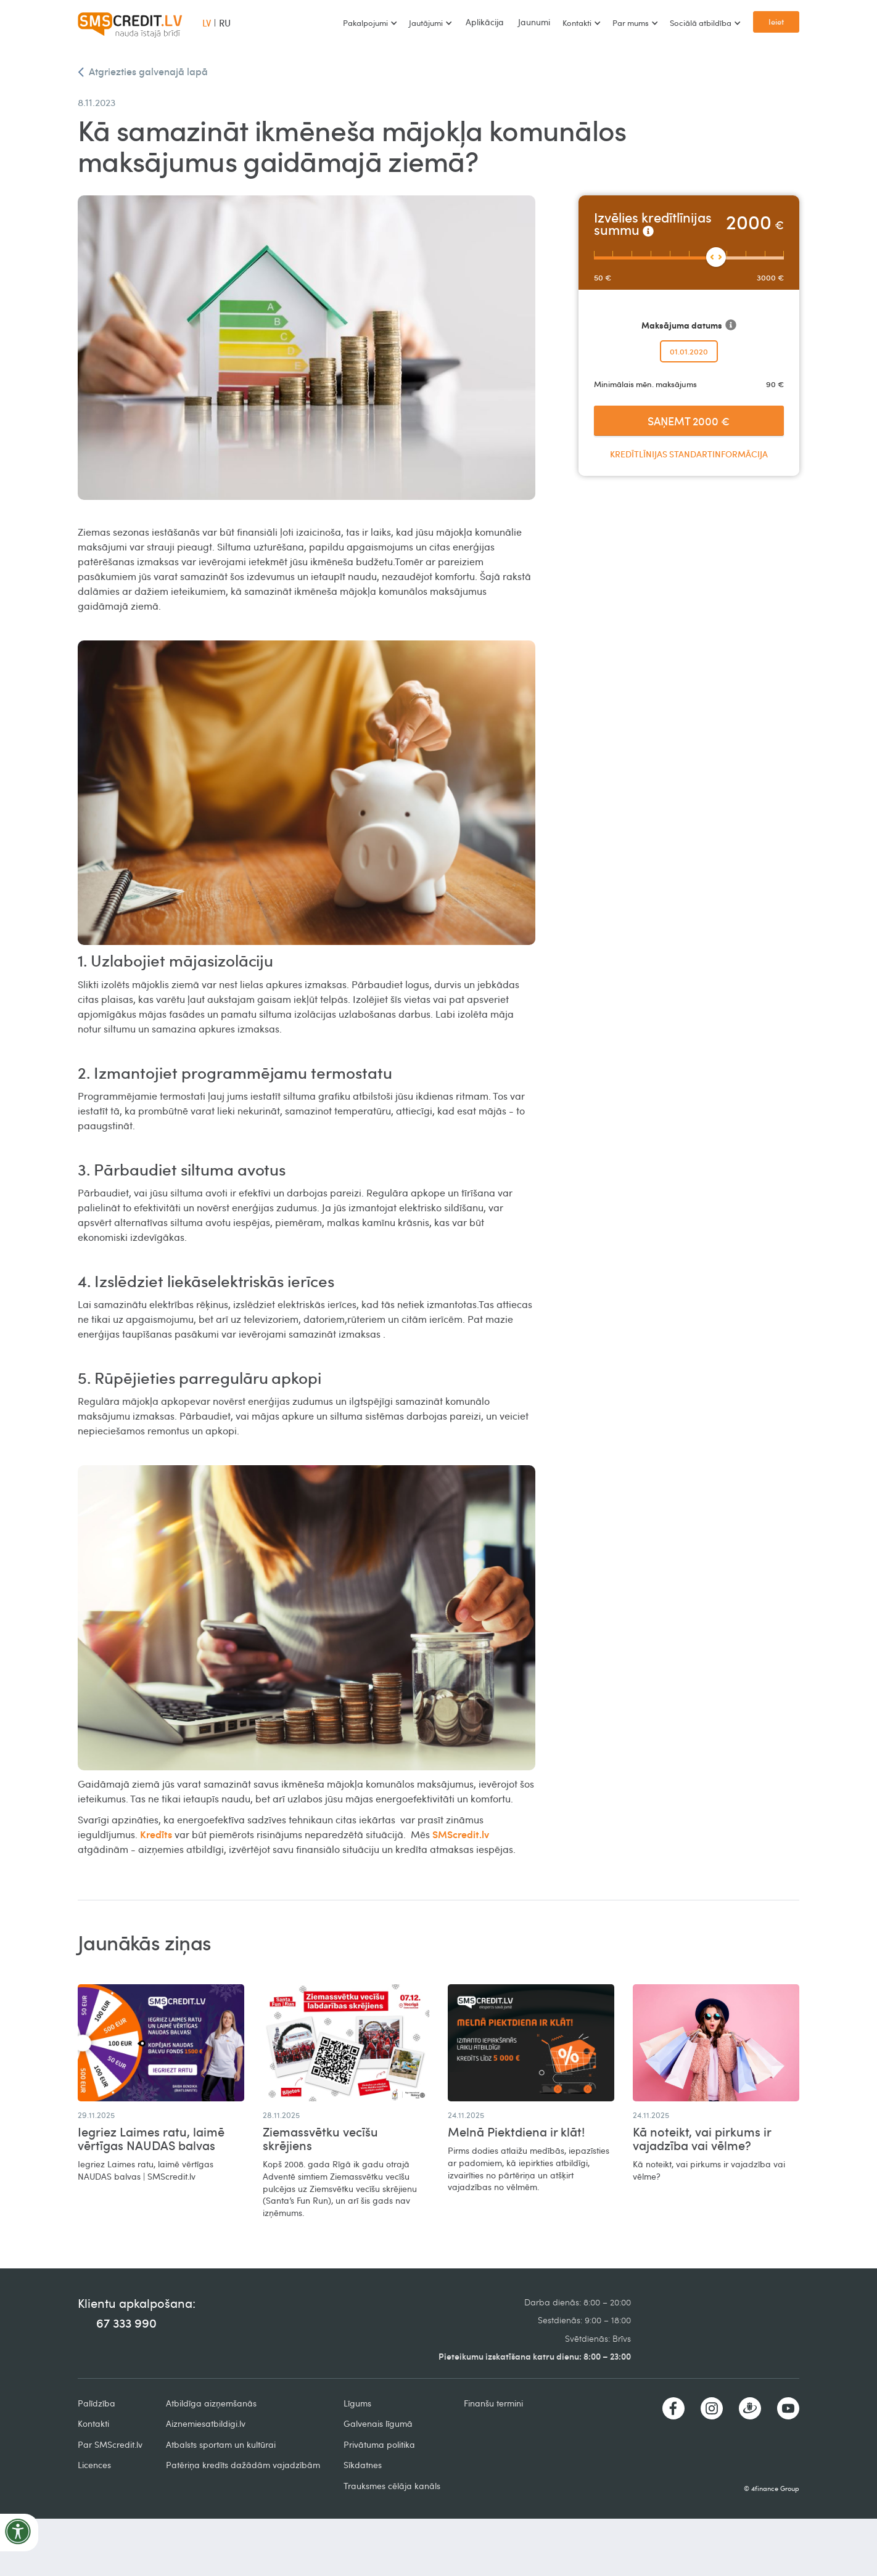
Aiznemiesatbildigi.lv (205, 2423)
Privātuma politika (379, 2444)
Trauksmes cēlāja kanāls (392, 2486)
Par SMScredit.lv (110, 2444)
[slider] (716, 257)
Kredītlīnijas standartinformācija (689, 454)
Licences (94, 2465)
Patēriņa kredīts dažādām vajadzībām (243, 2465)
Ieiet (776, 21)
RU (225, 23)
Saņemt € (689, 420)
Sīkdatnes (363, 2465)
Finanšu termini (493, 2403)
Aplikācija (485, 22)
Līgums (357, 2403)
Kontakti (93, 2423)
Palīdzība (96, 2403)
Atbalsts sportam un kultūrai (221, 2444)
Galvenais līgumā (378, 2423)
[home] (130, 23)
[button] (370, 23)
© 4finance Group (771, 2488)
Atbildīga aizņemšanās (211, 2403)
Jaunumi (534, 22)
